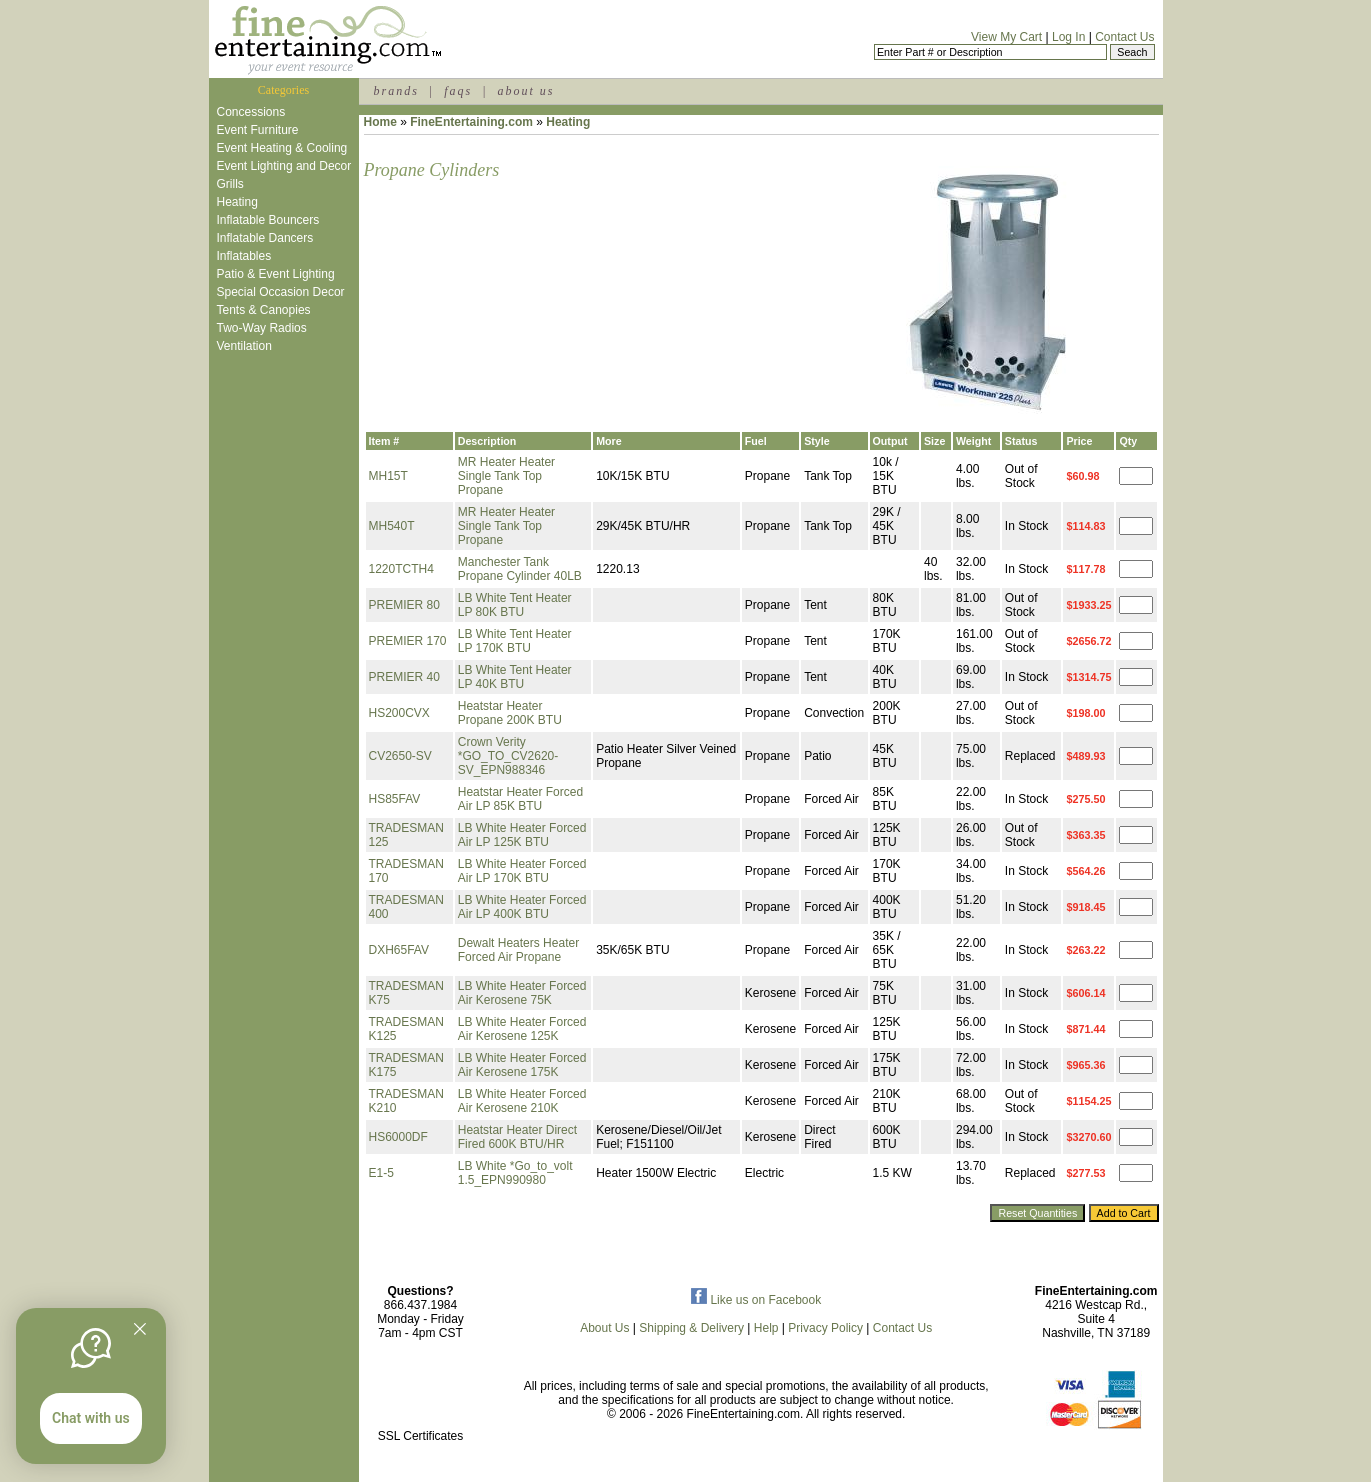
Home (380, 122)
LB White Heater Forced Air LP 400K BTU (522, 907)
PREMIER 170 (408, 641)
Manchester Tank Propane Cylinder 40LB (520, 569)
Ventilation (244, 346)
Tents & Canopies (264, 310)
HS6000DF (398, 1137)
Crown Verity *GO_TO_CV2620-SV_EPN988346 (508, 756)
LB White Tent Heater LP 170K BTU (515, 641)
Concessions (251, 112)
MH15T (388, 476)
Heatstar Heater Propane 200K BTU (510, 713)
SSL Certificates (421, 1436)
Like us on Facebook (756, 1300)
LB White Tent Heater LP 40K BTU (515, 677)
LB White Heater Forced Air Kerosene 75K (522, 993)
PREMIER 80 (404, 605)
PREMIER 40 (404, 677)
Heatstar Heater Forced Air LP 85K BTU (520, 799)
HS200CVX (399, 713)
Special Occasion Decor (281, 292)
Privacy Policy (825, 1328)
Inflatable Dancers (265, 238)
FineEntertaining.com (471, 122)
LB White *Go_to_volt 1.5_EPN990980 (515, 1173)
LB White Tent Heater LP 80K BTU (515, 605)
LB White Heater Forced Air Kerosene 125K (522, 1029)
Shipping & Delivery (691, 1328)
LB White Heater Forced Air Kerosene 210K (522, 1101)
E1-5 (381, 1173)
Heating (237, 202)
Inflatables (244, 256)
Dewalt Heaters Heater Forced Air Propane (518, 950)
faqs (458, 91)
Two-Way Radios (262, 328)
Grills (230, 184)
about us (525, 91)
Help (766, 1328)
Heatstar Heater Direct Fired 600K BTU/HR (517, 1137)
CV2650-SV (400, 756)
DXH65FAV (399, 950)
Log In (1068, 37)
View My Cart (1006, 37)
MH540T (392, 526)
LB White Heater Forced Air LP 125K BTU (522, 835)
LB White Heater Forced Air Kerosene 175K (522, 1065)
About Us (604, 1328)
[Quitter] (140, 1329)
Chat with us (91, 1418)
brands (396, 91)
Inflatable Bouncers (268, 220)
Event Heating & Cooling (282, 148)
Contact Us (1124, 37)
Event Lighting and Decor (284, 166)
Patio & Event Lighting (276, 274)
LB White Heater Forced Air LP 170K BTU (522, 871)
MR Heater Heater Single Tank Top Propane (506, 476)
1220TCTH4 (401, 569)
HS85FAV (395, 799)
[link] (421, 1393)
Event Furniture (258, 130)
